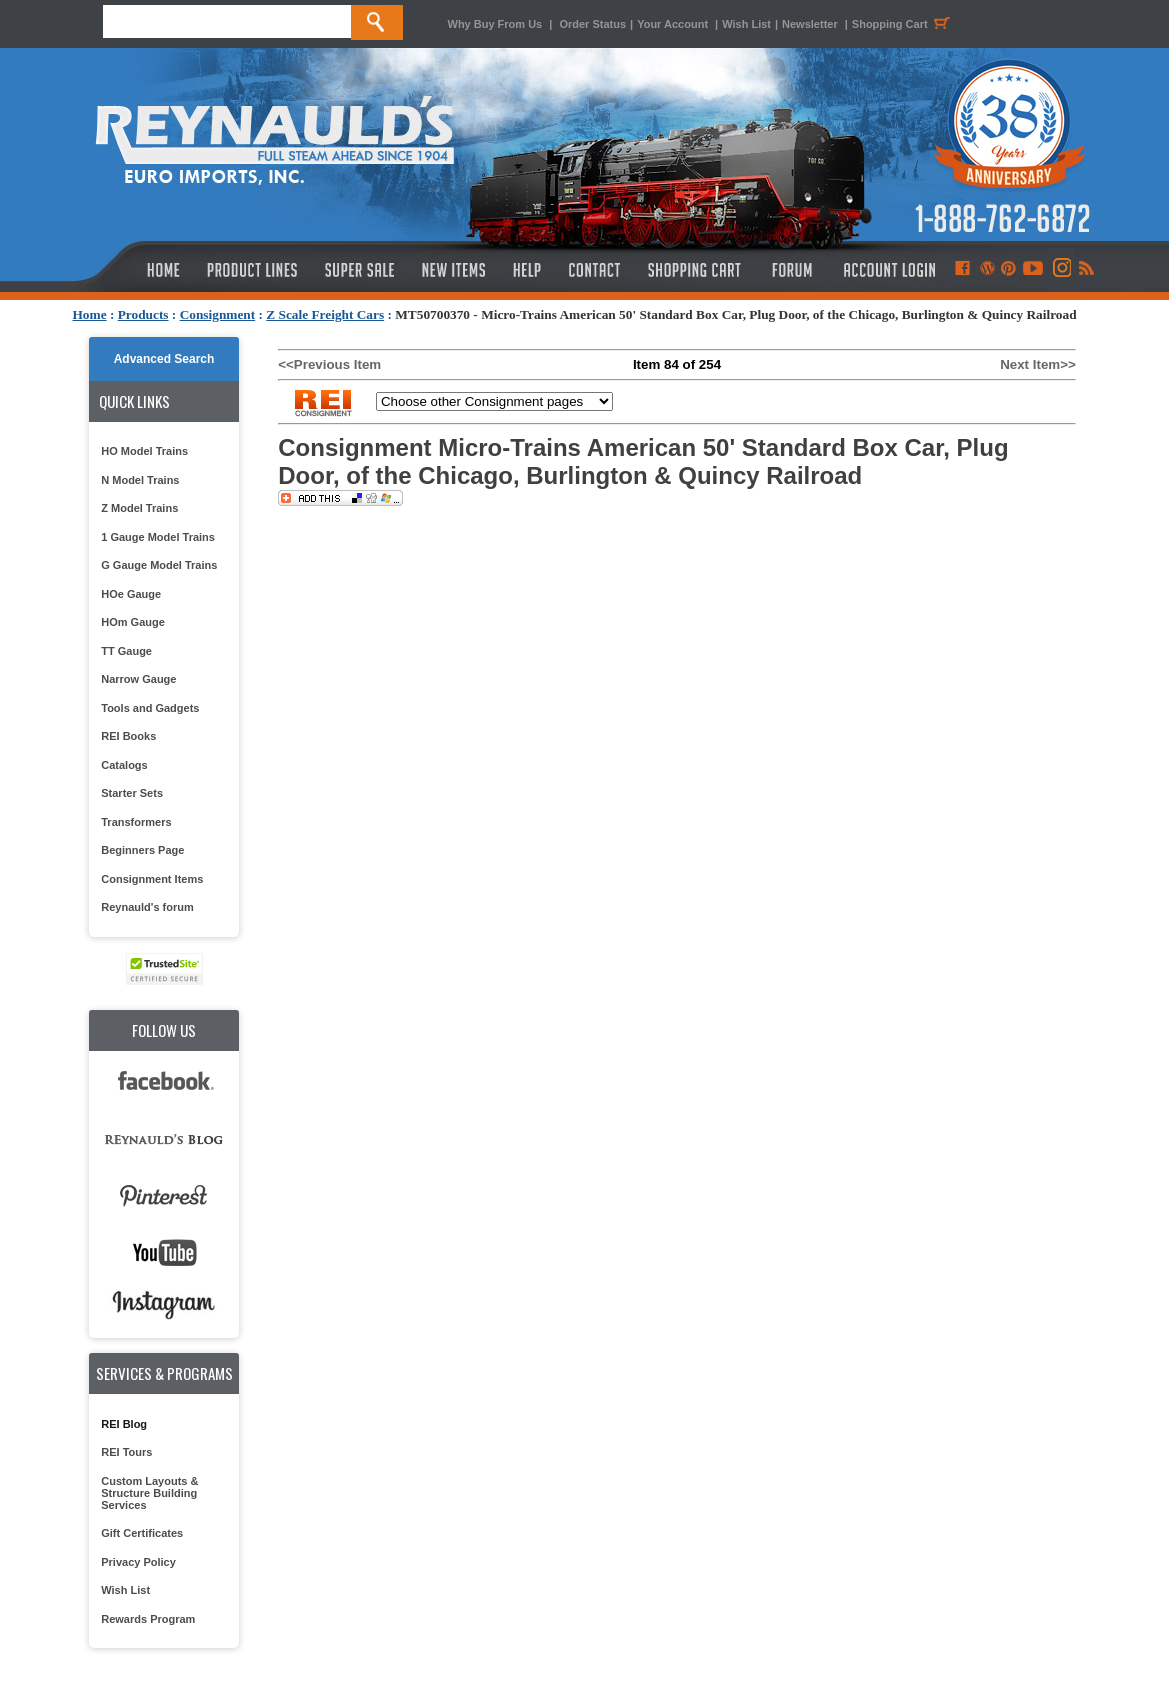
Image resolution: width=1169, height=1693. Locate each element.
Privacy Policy (138, 1562)
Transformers (136, 822)
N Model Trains (140, 480)
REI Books (128, 736)
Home (90, 314)
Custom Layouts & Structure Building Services (149, 1493)
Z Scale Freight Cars (325, 314)
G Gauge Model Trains (159, 565)
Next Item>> (1038, 364)
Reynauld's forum (147, 907)
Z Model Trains (139, 508)
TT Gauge (126, 651)
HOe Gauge (131, 594)
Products (143, 314)
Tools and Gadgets (150, 708)
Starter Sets (132, 793)
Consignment (218, 314)
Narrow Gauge (138, 679)
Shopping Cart (904, 24)
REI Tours (126, 1452)
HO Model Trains (144, 451)
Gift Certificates (142, 1533)
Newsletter (810, 24)
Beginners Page (142, 850)
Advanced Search (164, 359)
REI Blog (124, 1424)
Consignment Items (152, 879)
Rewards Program (148, 1619)
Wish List (746, 24)
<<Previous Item (329, 364)
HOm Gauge (133, 622)
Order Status (592, 24)
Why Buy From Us (495, 24)
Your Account (674, 24)
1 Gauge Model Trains (158, 537)
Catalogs (124, 765)
